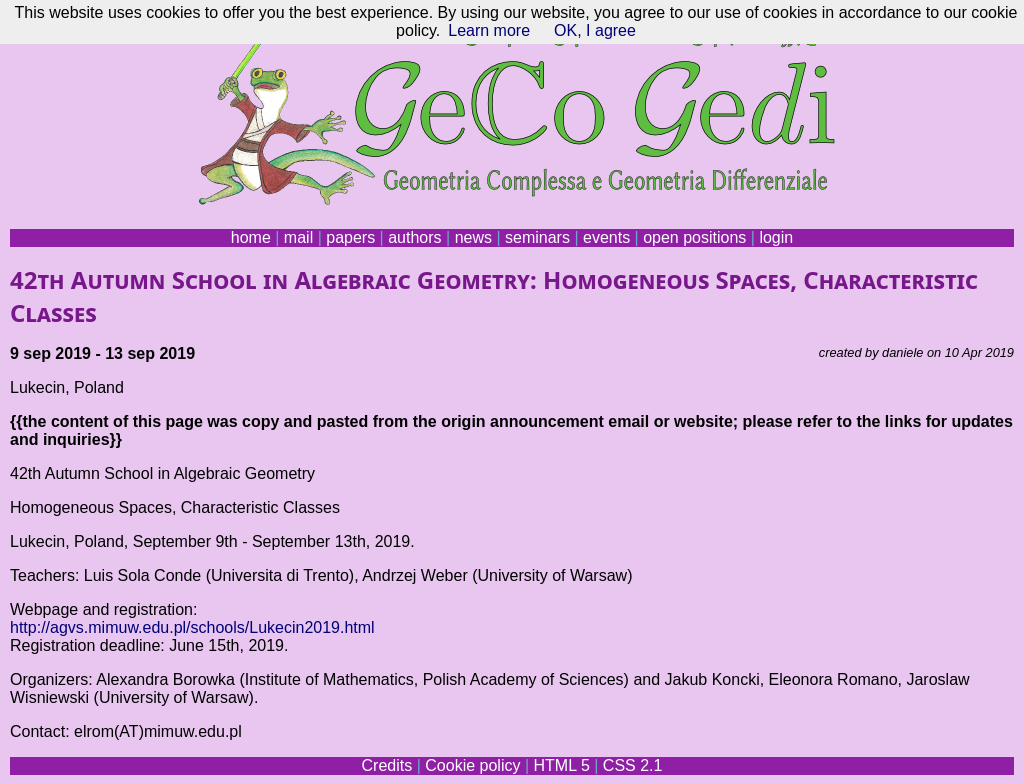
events (606, 237)
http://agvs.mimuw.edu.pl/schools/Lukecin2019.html (192, 627)
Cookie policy (472, 765)
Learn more (489, 30)
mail (298, 237)
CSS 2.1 (633, 765)
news (473, 237)
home (251, 237)
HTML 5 (561, 765)
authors (414, 237)
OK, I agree (595, 30)
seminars (537, 237)
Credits (387, 765)
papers (350, 237)
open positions (694, 237)
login (776, 237)
